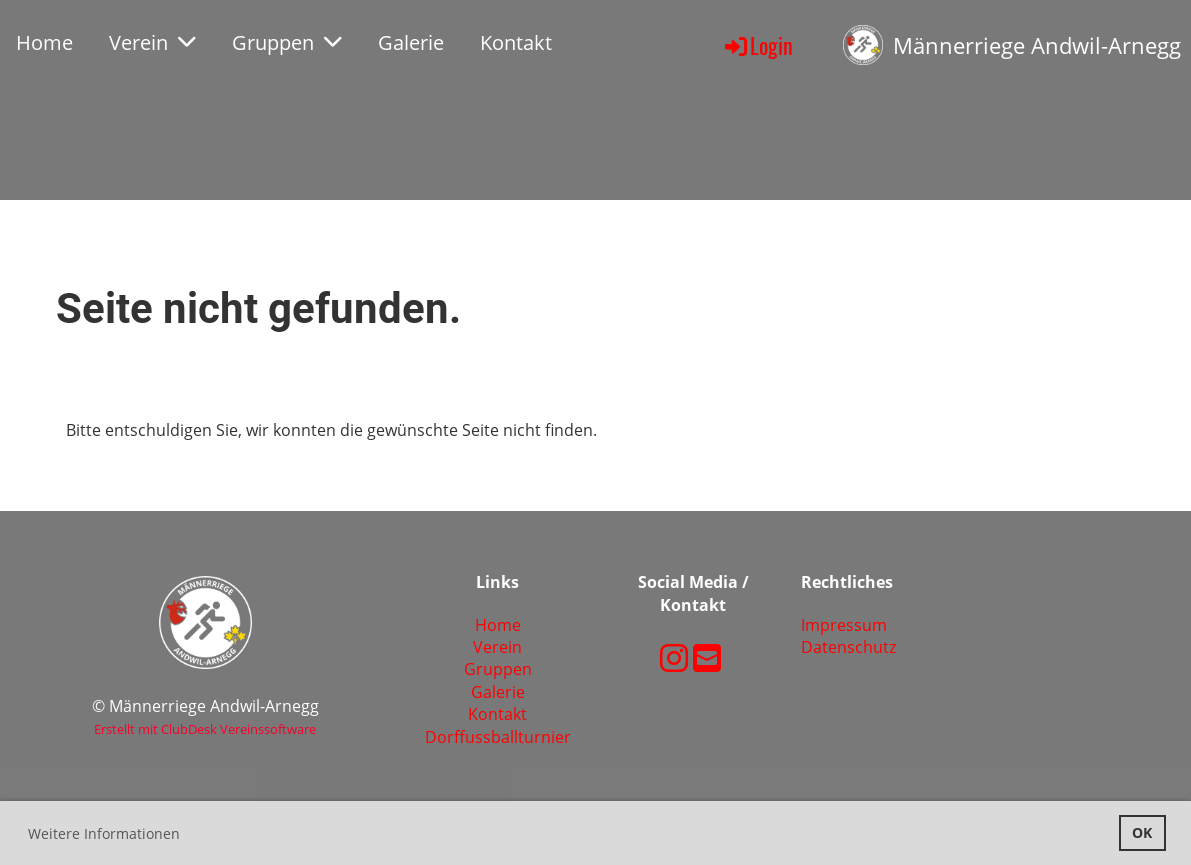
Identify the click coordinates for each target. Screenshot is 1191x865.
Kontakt (516, 42)
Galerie (411, 42)
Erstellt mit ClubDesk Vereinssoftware (205, 729)
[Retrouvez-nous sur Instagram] (674, 657)
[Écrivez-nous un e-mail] (707, 657)
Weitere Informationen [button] (104, 833)
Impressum (844, 625)
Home (44, 42)
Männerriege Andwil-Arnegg (1037, 45)
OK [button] (1142, 832)
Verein (152, 42)
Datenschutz (848, 647)
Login (757, 45)
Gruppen (287, 42)
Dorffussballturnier (498, 737)
